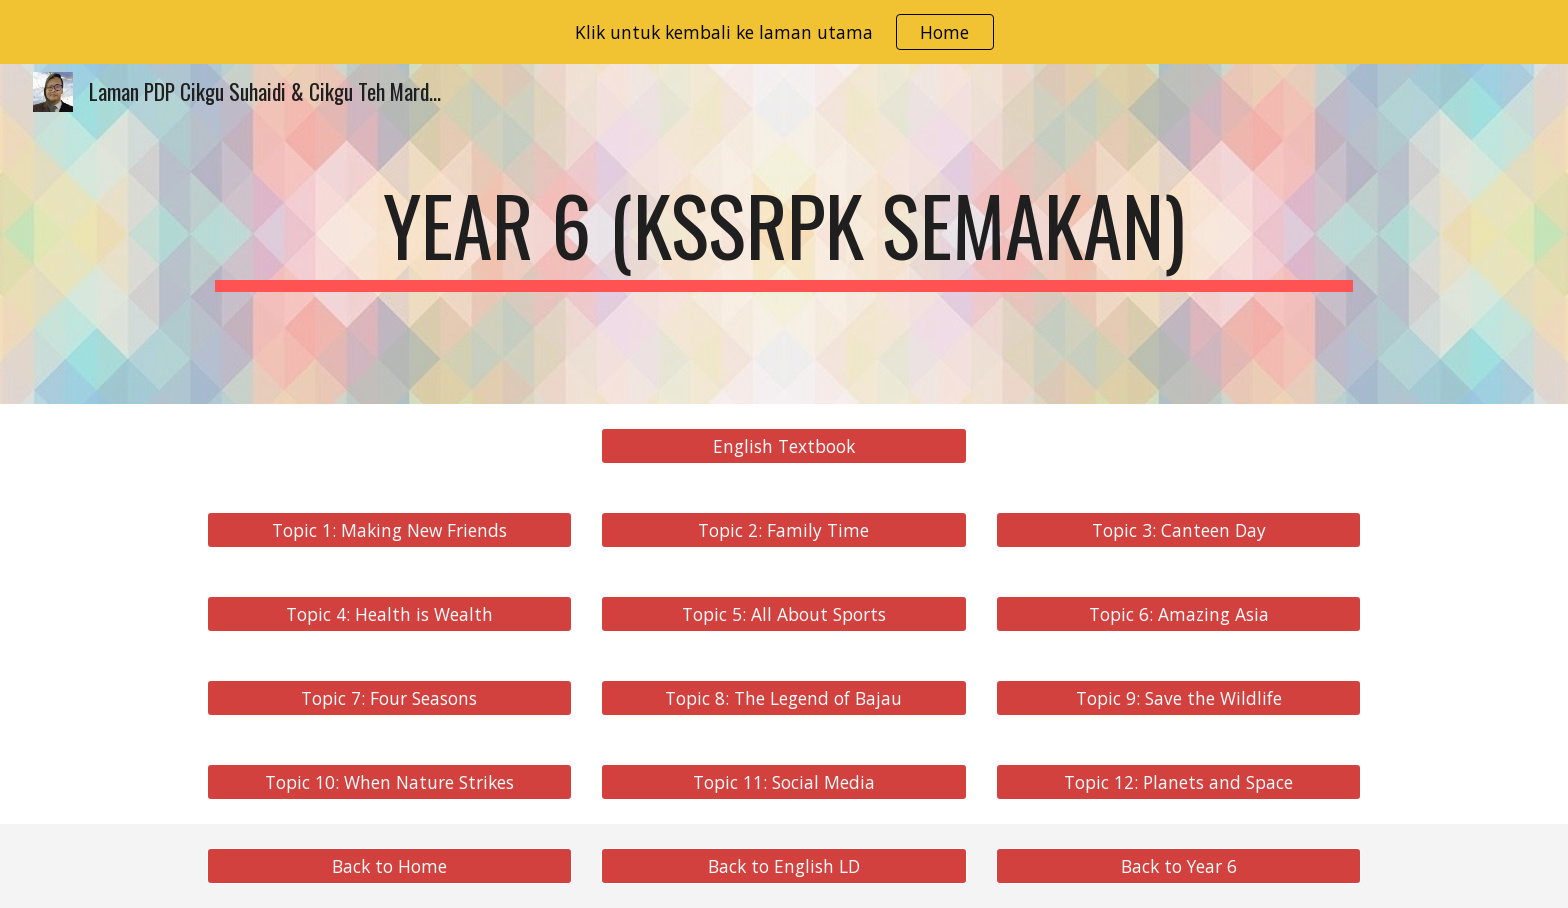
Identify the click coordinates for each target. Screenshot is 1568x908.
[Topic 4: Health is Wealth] (389, 614)
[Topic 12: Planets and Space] (1178, 782)
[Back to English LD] (783, 866)
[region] (784, 32)
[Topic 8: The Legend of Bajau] (783, 698)
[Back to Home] (389, 866)
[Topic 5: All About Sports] (783, 614)
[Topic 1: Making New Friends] (389, 530)
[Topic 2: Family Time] (783, 530)
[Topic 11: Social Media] (783, 782)
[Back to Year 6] (1178, 866)
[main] (784, 234)
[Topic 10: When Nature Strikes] (389, 782)
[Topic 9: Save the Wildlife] (1178, 698)
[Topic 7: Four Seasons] (389, 698)
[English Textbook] (783, 446)
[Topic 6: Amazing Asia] (1178, 614)
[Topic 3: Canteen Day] (1178, 530)
